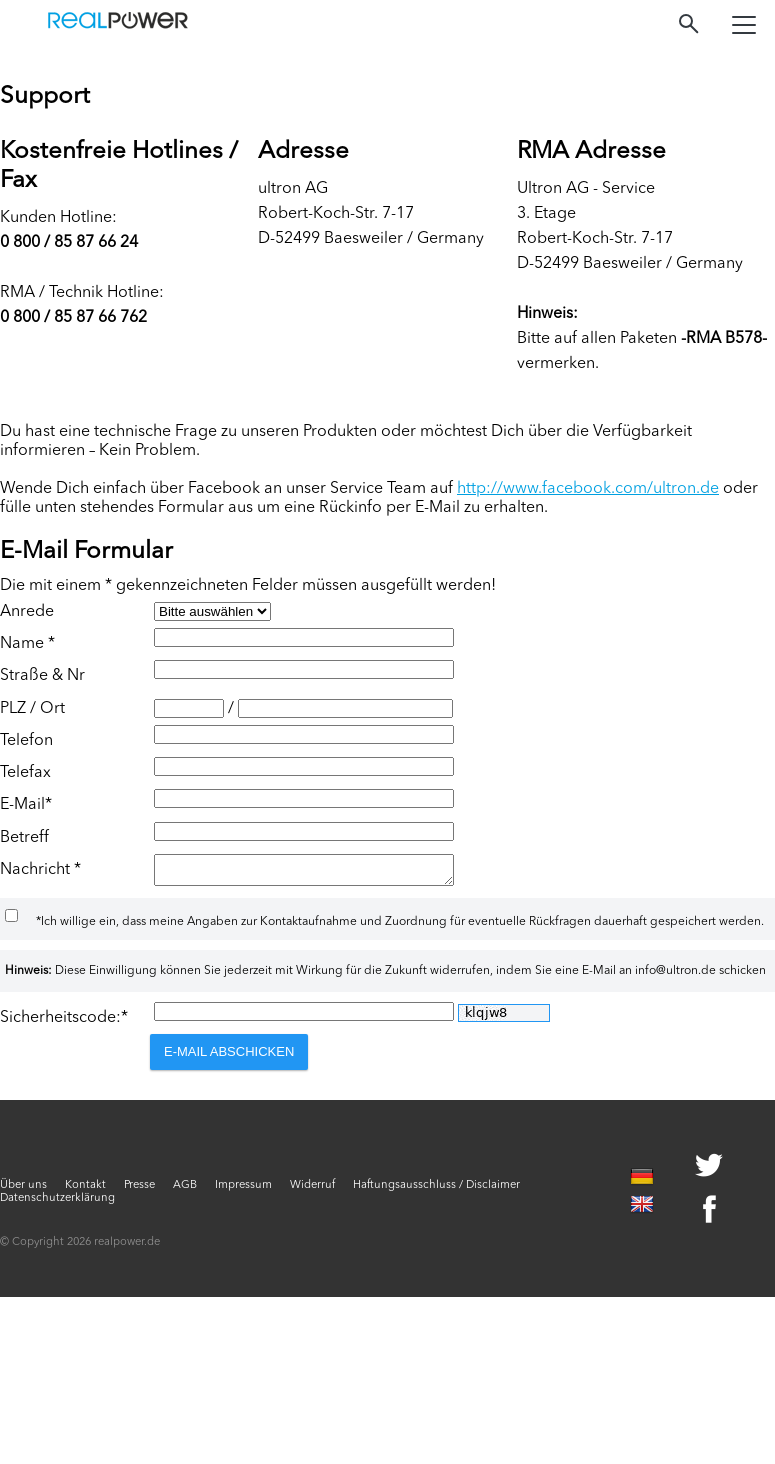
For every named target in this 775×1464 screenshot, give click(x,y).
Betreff (24, 838)
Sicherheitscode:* (64, 1024)
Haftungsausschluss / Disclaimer (436, 1191)
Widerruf (312, 1191)
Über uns (23, 1191)
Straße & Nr (42, 676)
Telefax (25, 773)
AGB (185, 1191)
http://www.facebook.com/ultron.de (588, 489)
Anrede (27, 612)
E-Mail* (26, 805)
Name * (27, 644)
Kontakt (85, 1191)
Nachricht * (40, 870)
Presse (139, 1191)
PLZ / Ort (32, 709)
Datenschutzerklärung (57, 1204)
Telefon (26, 741)
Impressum (243, 1191)
